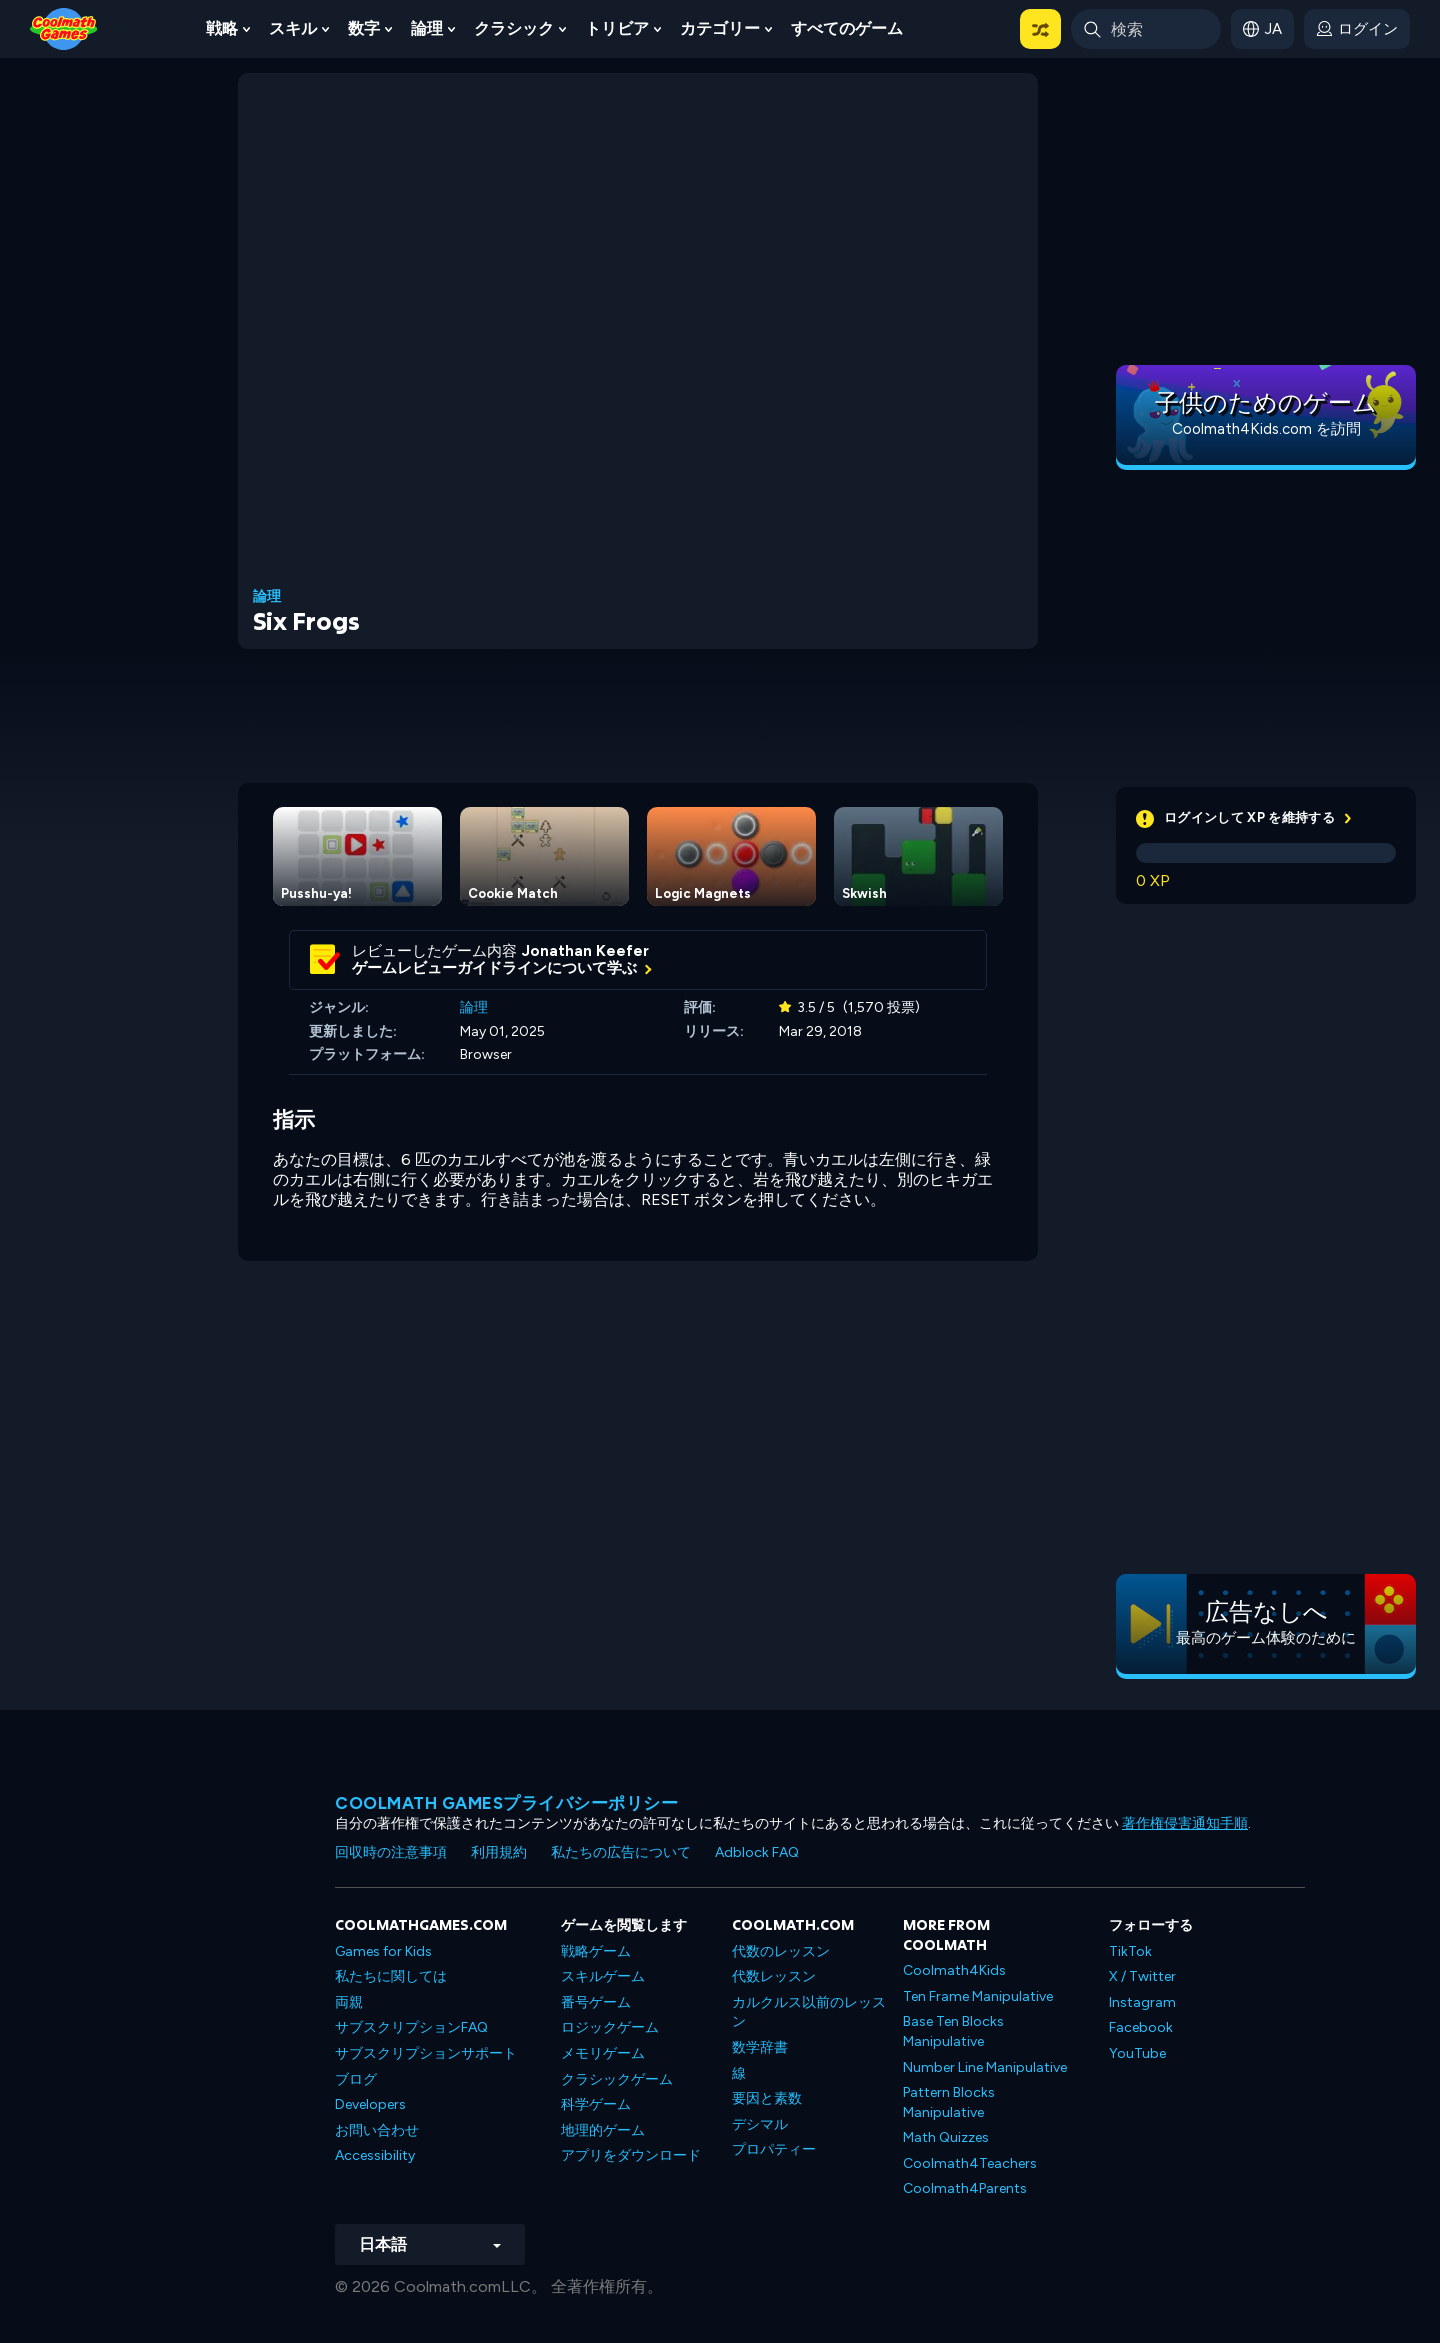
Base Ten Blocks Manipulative (953, 2031)
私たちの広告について (621, 1852)
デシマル (760, 2124)
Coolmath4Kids (954, 1970)
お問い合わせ (377, 2130)
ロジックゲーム (610, 2027)
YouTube (1137, 2053)
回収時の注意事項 (391, 1852)
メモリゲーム (603, 2053)
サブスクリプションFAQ (411, 2027)
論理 (427, 28)
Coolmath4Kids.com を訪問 (1266, 429)
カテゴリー (720, 28)
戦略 (222, 28)
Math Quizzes (946, 2137)
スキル (293, 28)
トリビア (617, 28)
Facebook (1141, 2027)
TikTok (1130, 1951)
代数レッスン (774, 1976)
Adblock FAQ (757, 1852)
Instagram (1142, 2002)
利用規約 (499, 1852)
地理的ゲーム (603, 2130)
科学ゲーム (596, 2104)
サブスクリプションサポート (426, 2053)
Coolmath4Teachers (970, 2163)
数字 (364, 28)
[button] (1040, 29)
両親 (349, 2002)
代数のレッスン (781, 1951)
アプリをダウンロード (631, 2155)
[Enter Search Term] (1146, 29)
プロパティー (774, 2149)
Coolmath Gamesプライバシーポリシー (506, 1803)
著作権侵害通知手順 (1185, 1823)
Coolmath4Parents (965, 2188)
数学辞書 (760, 2047)
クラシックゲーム (617, 2079)
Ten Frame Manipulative (978, 1996)
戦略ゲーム (596, 1951)
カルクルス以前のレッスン (809, 2012)
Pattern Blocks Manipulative (949, 2102)
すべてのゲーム (847, 28)
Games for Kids (383, 1951)
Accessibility (375, 2155)
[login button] (1357, 29)
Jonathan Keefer (585, 951)
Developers (370, 2104)
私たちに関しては (391, 1976)
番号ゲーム (596, 2002)
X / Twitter (1142, 1976)
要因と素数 (767, 2098)
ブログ (356, 2079)
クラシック (514, 28)
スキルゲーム (603, 1976)
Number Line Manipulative (985, 2067)
